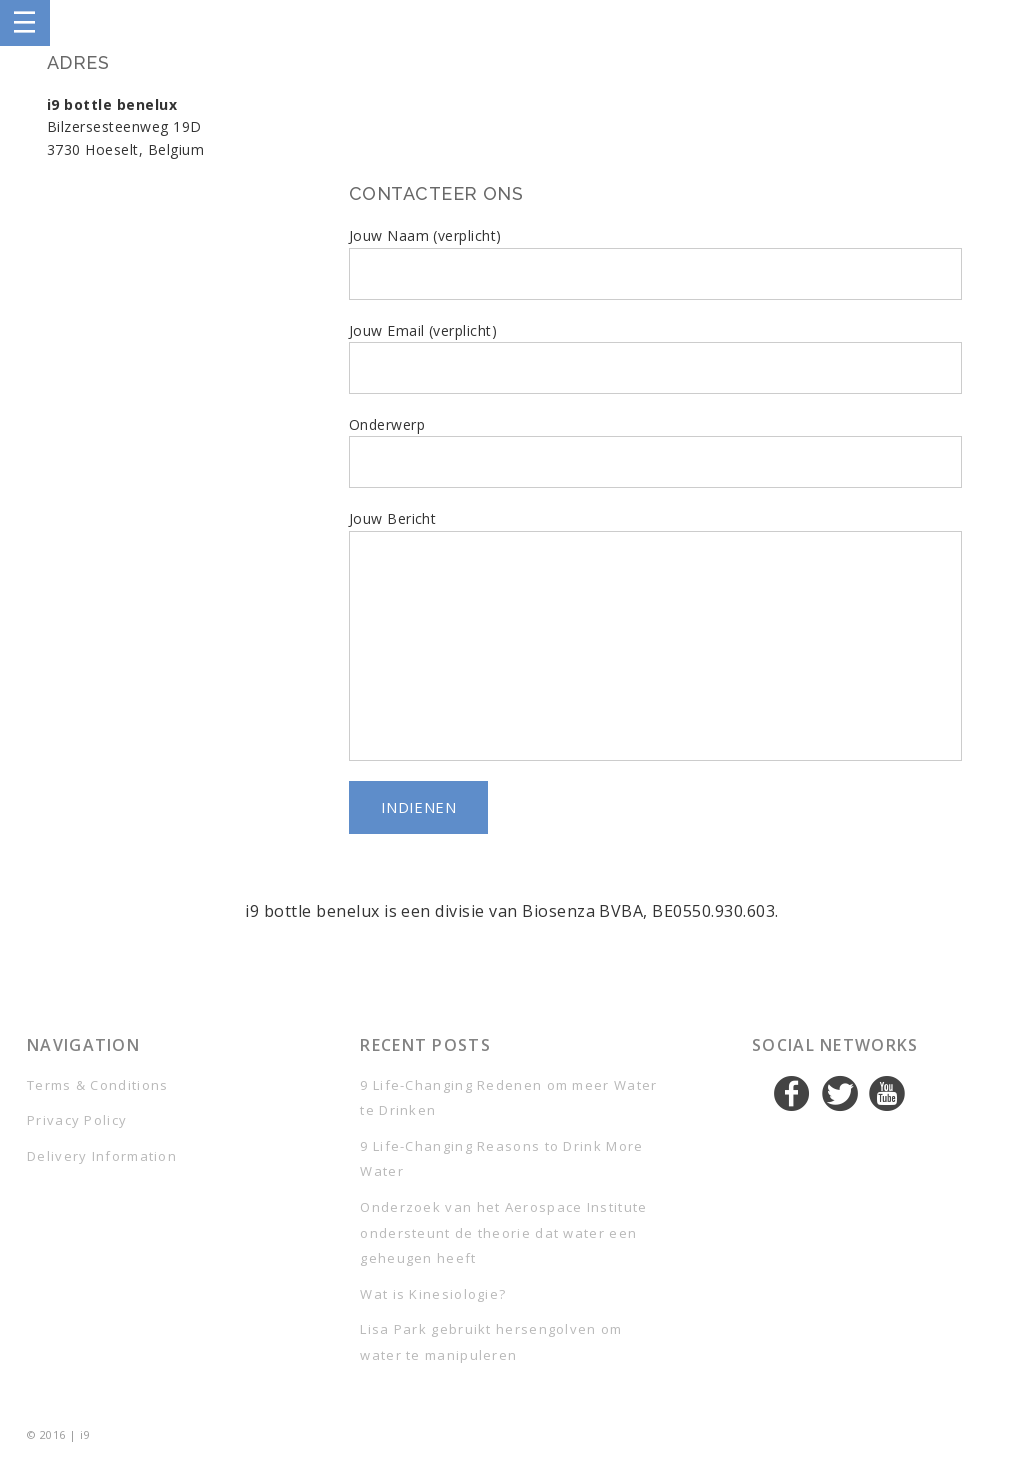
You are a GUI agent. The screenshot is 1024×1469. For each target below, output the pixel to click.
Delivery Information (102, 1156)
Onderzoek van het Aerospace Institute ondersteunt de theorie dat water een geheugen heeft (503, 1232)
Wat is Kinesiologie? (433, 1294)
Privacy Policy (77, 1120)
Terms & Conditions (97, 1085)
